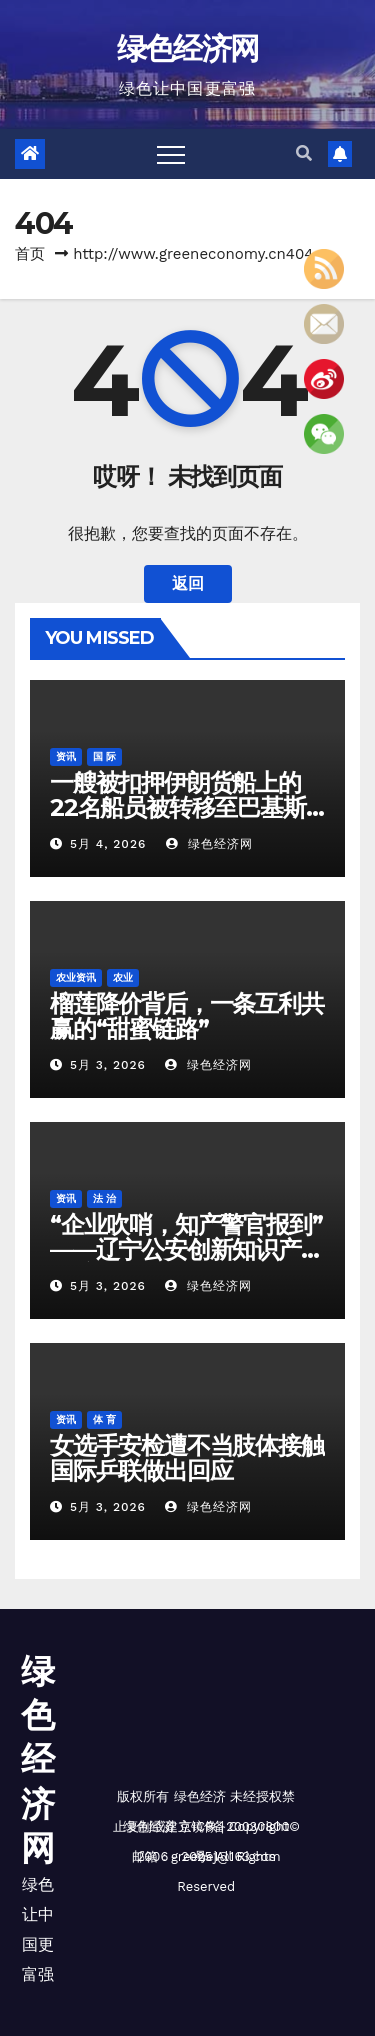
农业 (123, 977)
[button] (304, 153)
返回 (188, 583)
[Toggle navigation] (171, 154)
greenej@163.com (226, 1856)
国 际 (104, 756)
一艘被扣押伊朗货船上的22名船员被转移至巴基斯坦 (178, 807)
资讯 (66, 756)
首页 (30, 254)
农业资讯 (76, 977)
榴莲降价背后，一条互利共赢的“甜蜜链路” (187, 1016)
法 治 (104, 1198)
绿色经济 (200, 1796)
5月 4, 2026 (108, 844)
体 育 (104, 1419)
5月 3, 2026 (108, 1065)
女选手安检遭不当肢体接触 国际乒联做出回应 (187, 1458)
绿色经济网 (188, 48)
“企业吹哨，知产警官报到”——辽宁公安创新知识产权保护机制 (187, 1249)
